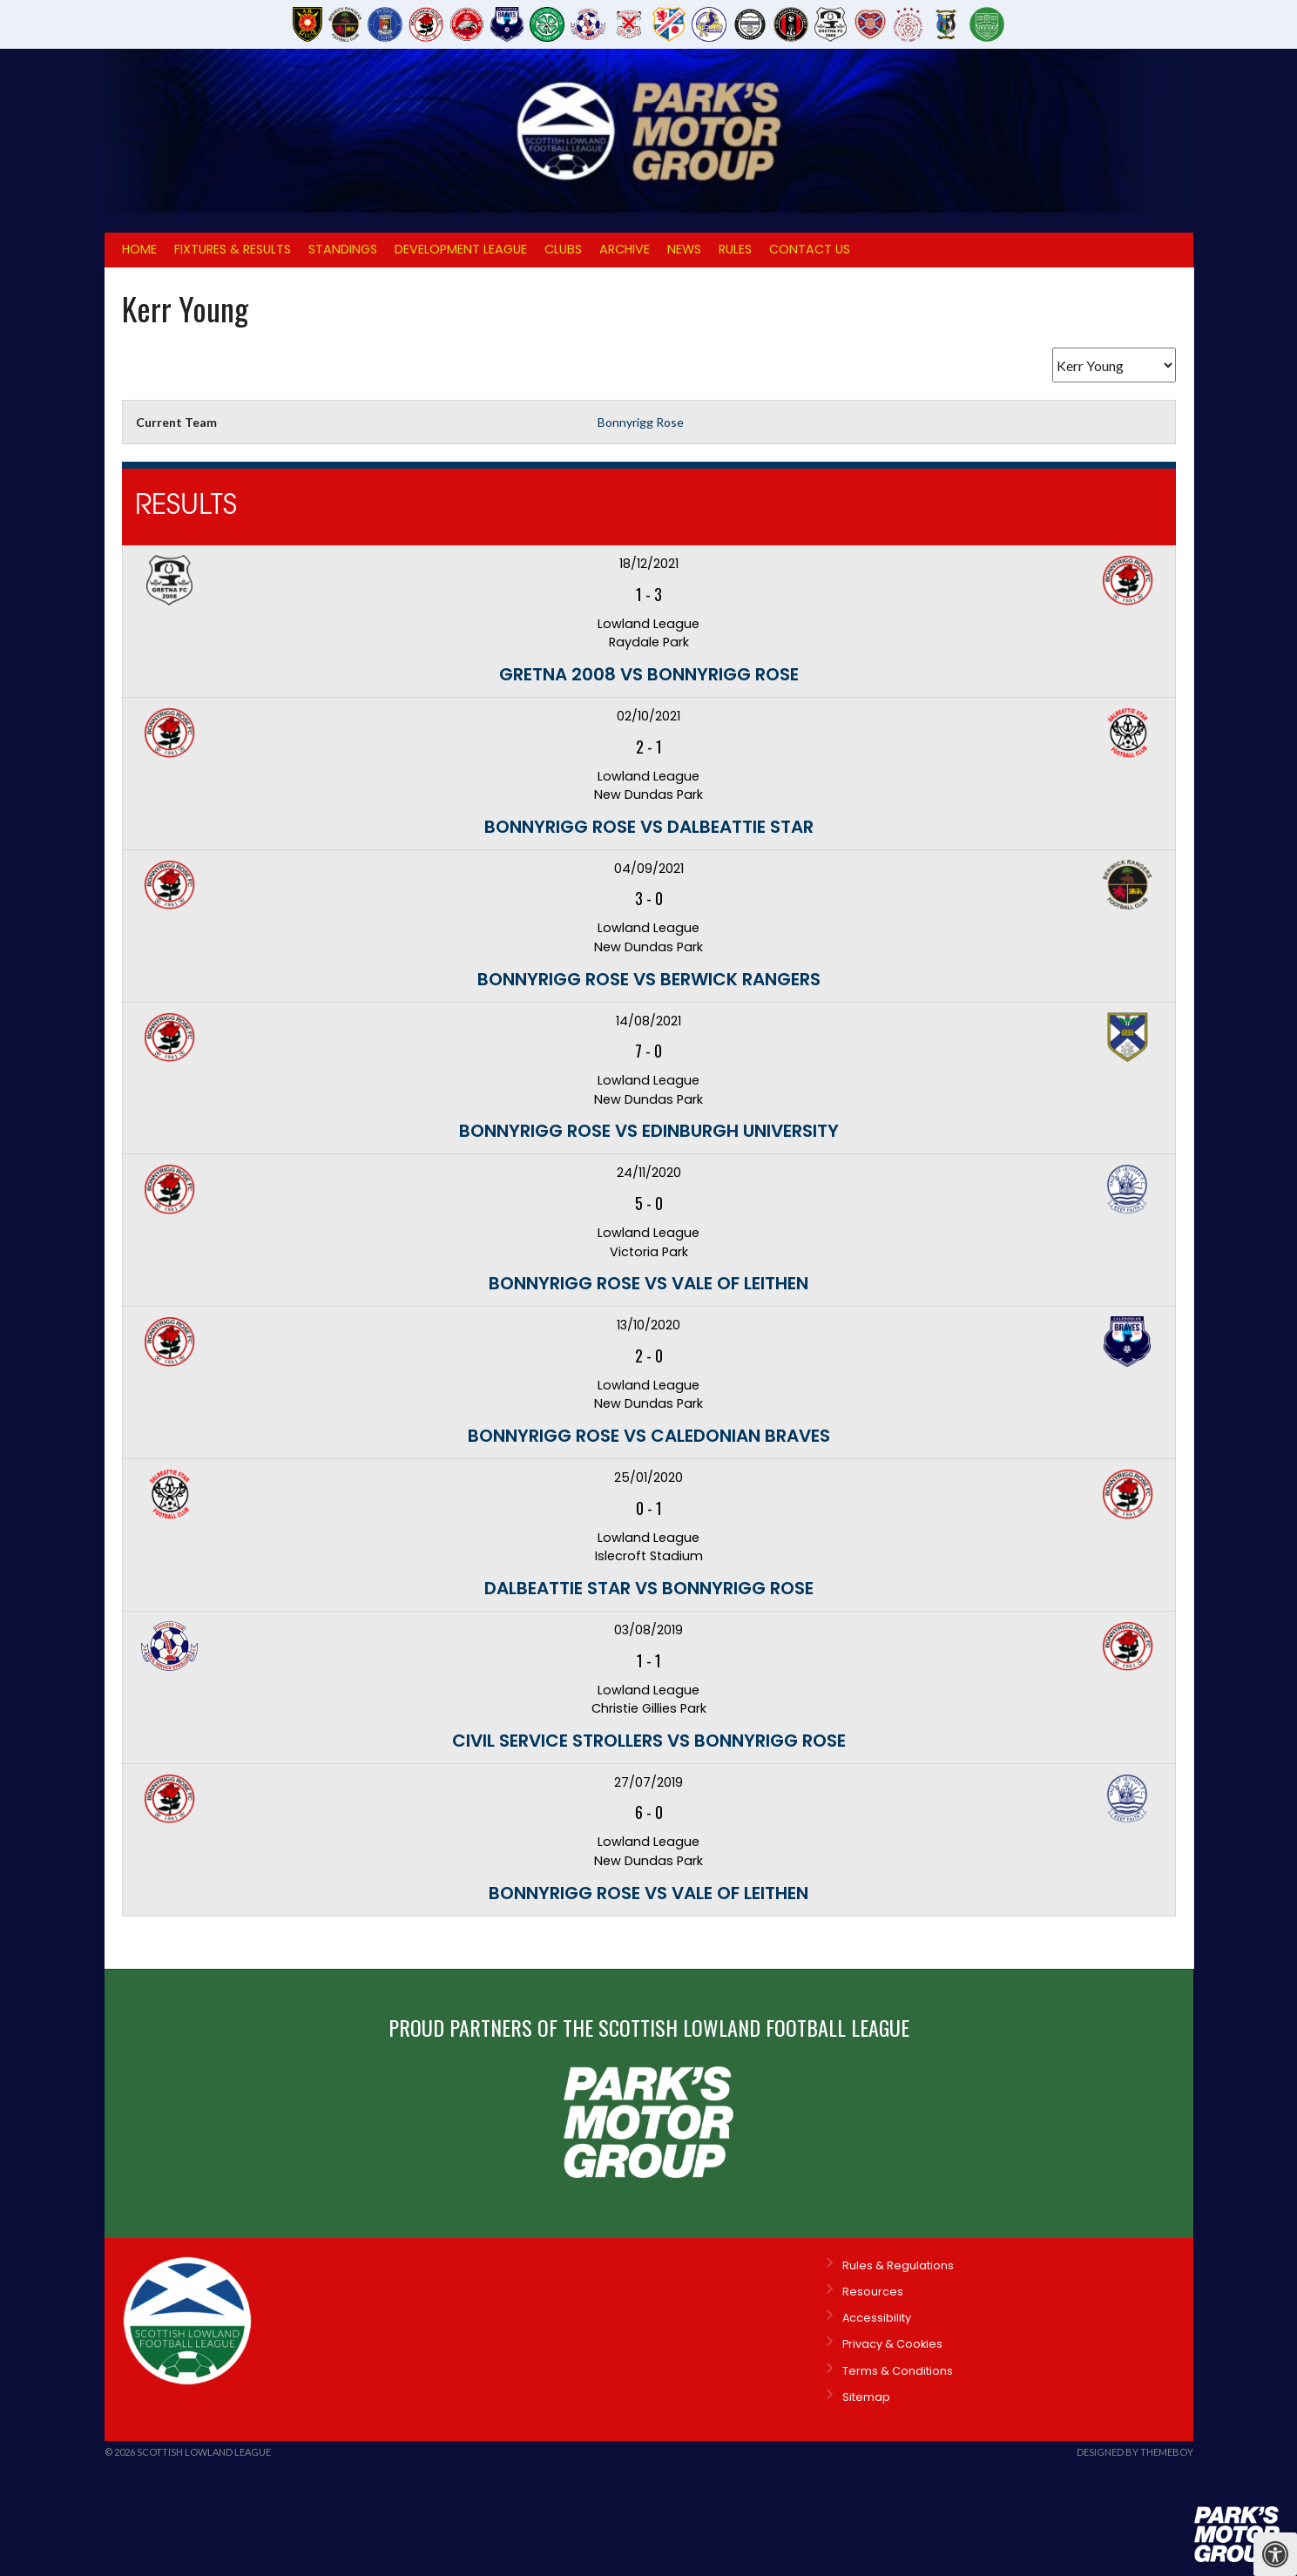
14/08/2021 (648, 1021)
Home (139, 249)
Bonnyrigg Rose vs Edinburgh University (649, 1131)
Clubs (563, 249)
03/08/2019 (648, 1630)
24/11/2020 (649, 1172)
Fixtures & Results (232, 249)
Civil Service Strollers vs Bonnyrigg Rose (649, 1740)
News (684, 249)
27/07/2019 (648, 1782)
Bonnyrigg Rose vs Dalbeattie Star (649, 827)
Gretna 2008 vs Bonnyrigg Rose (649, 674)
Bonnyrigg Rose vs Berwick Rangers (649, 979)
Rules (735, 249)
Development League (461, 249)
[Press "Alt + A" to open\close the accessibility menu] (1275, 2554)
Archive (624, 249)
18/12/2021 (649, 563)
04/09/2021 (649, 868)
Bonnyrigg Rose (641, 422)
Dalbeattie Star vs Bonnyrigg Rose (649, 1588)
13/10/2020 (648, 1325)
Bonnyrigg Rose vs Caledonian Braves (649, 1435)
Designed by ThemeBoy (1135, 2452)
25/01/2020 (648, 1477)
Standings (342, 249)
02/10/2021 (648, 716)
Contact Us (809, 249)
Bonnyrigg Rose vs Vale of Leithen (648, 1283)
